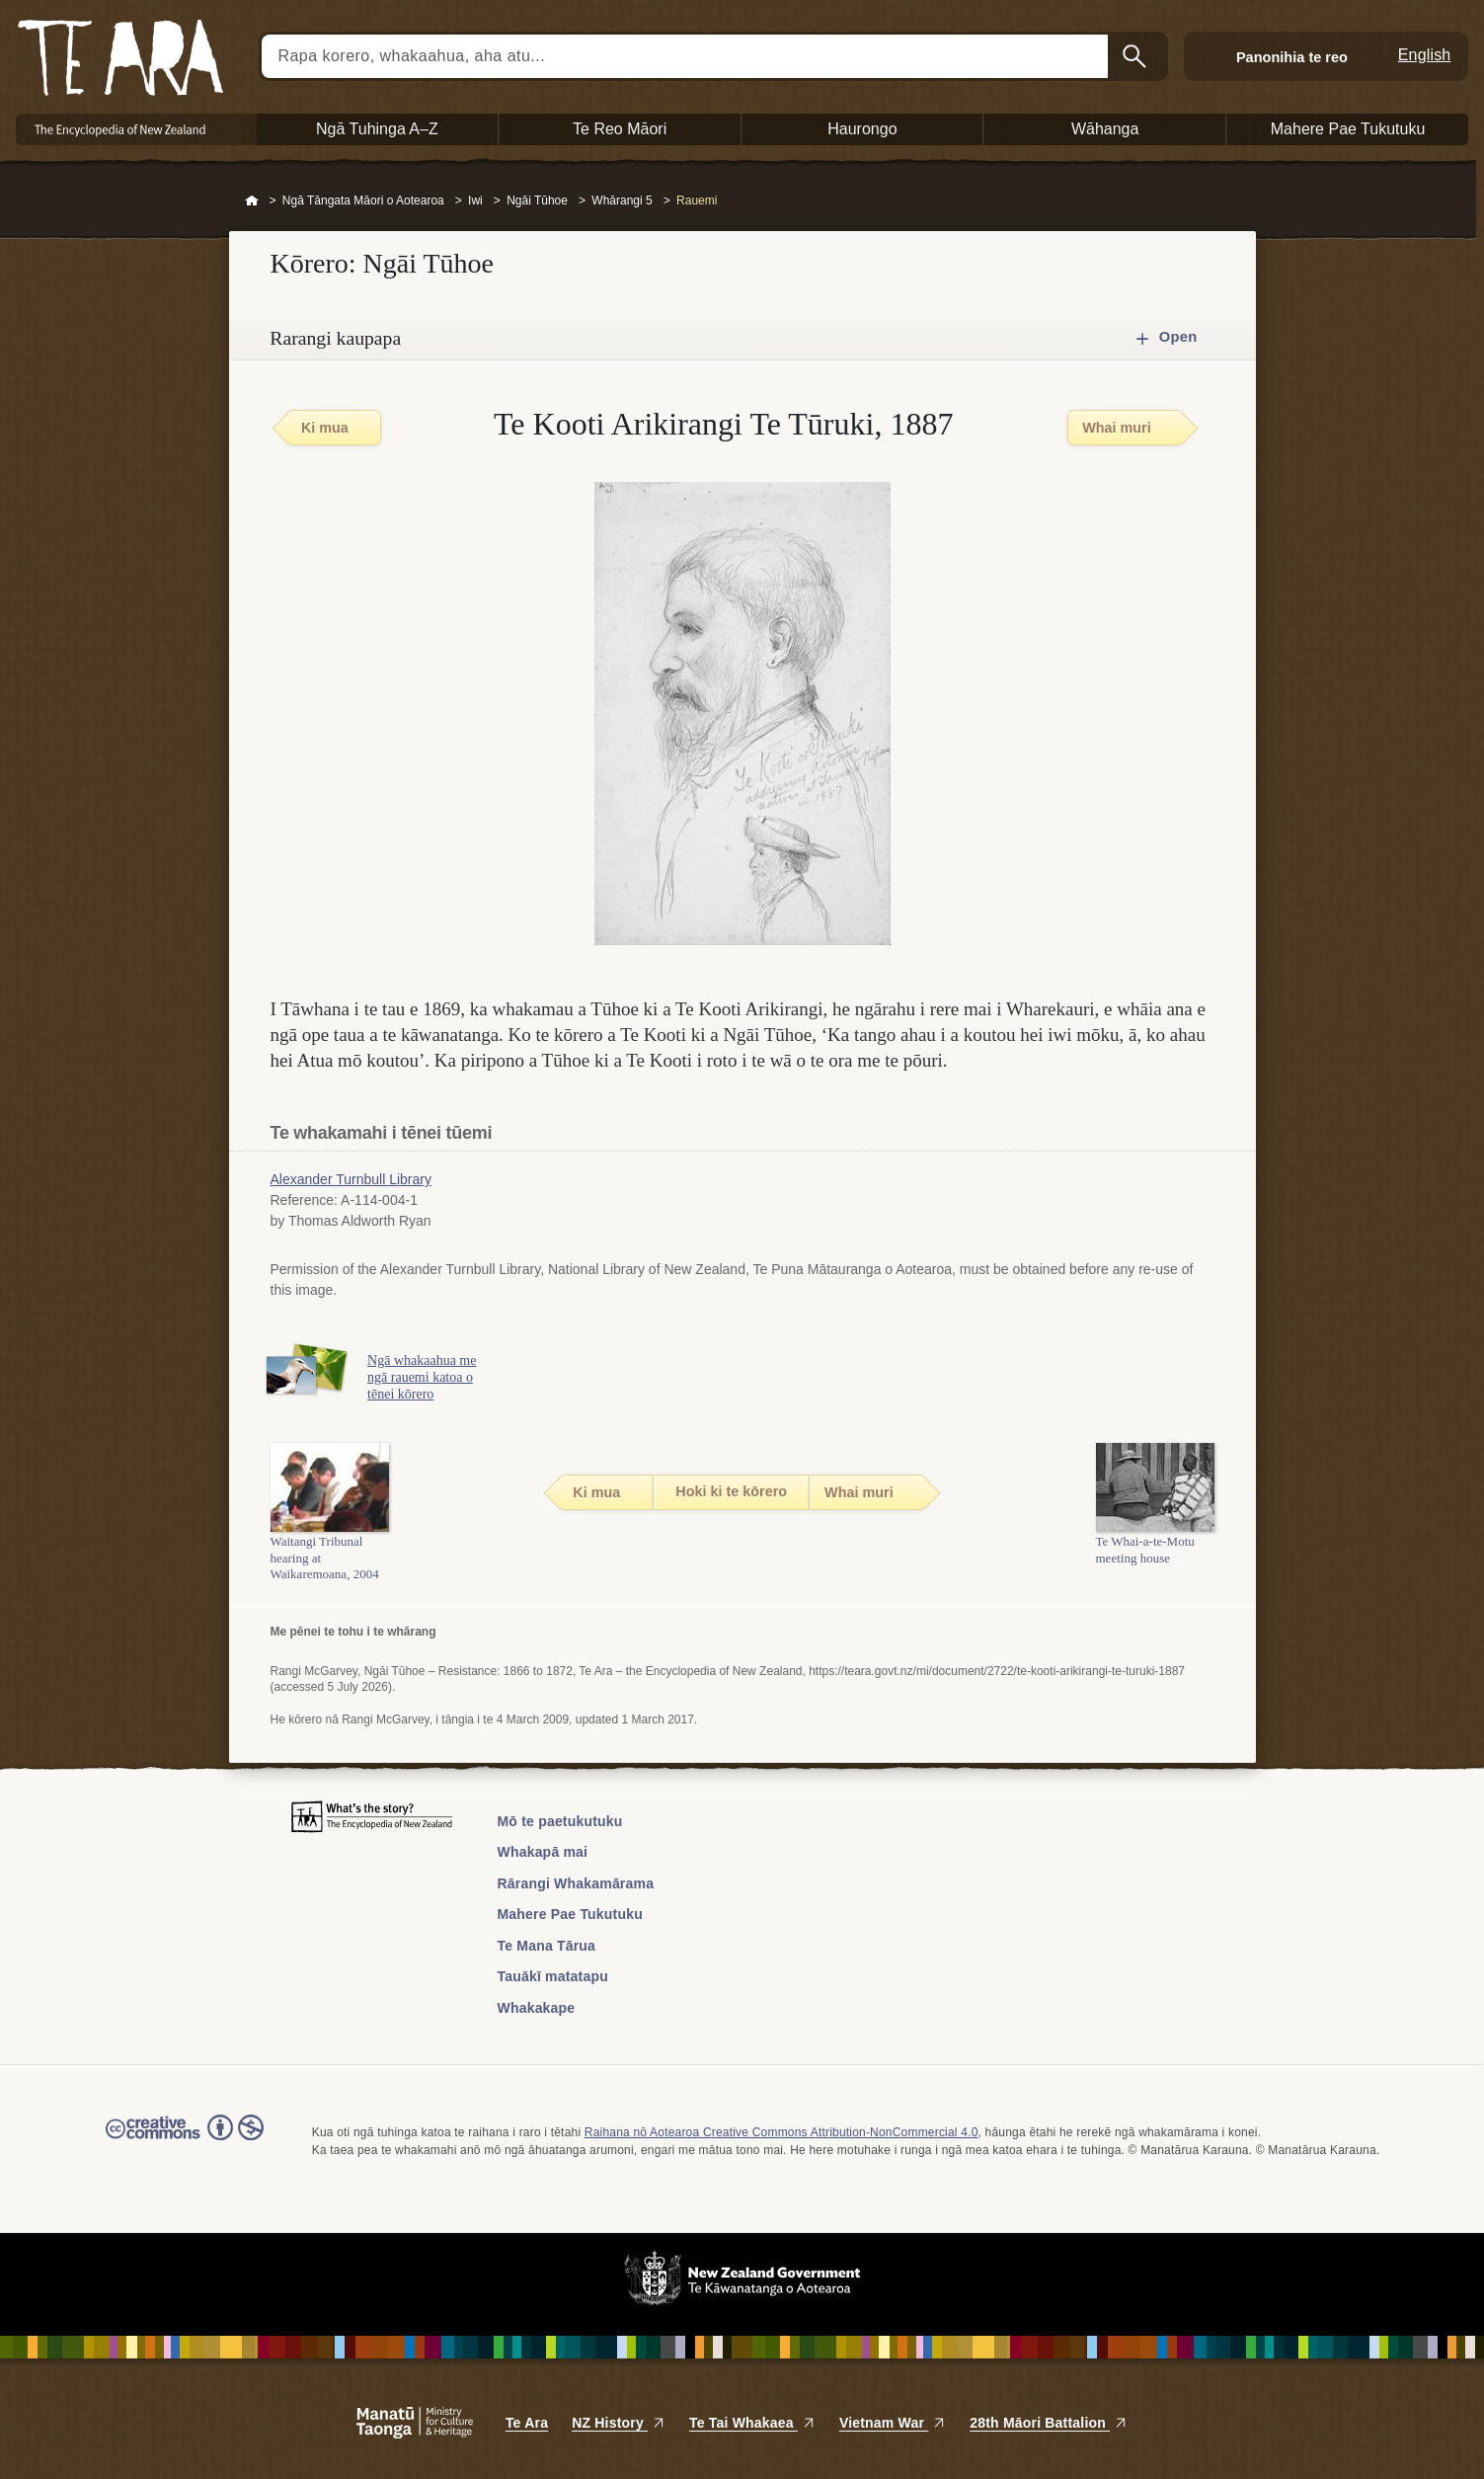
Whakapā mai (543, 1852)
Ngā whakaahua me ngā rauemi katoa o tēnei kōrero (426, 1377)
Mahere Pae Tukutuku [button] (1348, 128)
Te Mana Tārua (547, 1946)
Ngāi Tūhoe (537, 200)
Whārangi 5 (621, 200)
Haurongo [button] (862, 128)
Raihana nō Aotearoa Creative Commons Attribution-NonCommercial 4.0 (781, 2132)
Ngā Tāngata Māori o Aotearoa (363, 200)
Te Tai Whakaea (752, 2423)
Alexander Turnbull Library (351, 1179)
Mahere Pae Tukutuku (570, 1914)
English (1424, 54)
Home (252, 201)
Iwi (475, 200)
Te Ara (527, 2423)
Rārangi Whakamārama (576, 1883)
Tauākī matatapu (553, 1976)
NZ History (618, 2423)
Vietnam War (892, 2423)
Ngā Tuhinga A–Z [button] (377, 128)
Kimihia (1136, 56)
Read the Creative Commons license (185, 2141)
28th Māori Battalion (1049, 2423)
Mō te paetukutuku (560, 1821)
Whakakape (537, 2008)
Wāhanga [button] (1105, 128)
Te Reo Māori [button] (619, 128)
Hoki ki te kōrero (731, 1491)
